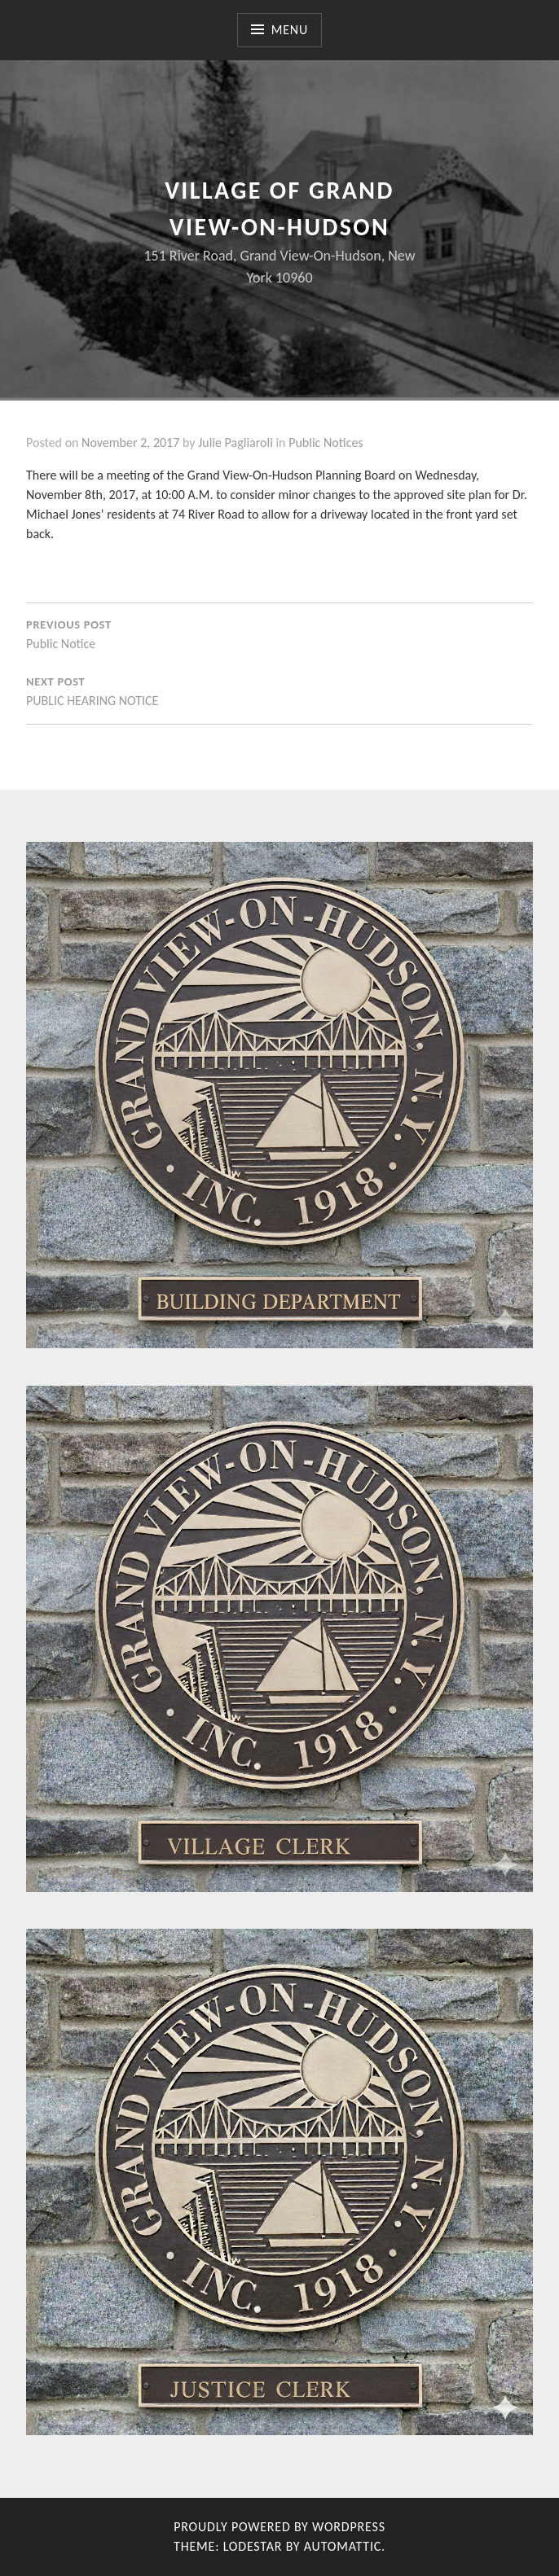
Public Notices (325, 442)
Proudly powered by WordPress (279, 2526)
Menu (289, 29)
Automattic (342, 2546)
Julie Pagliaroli (235, 442)
